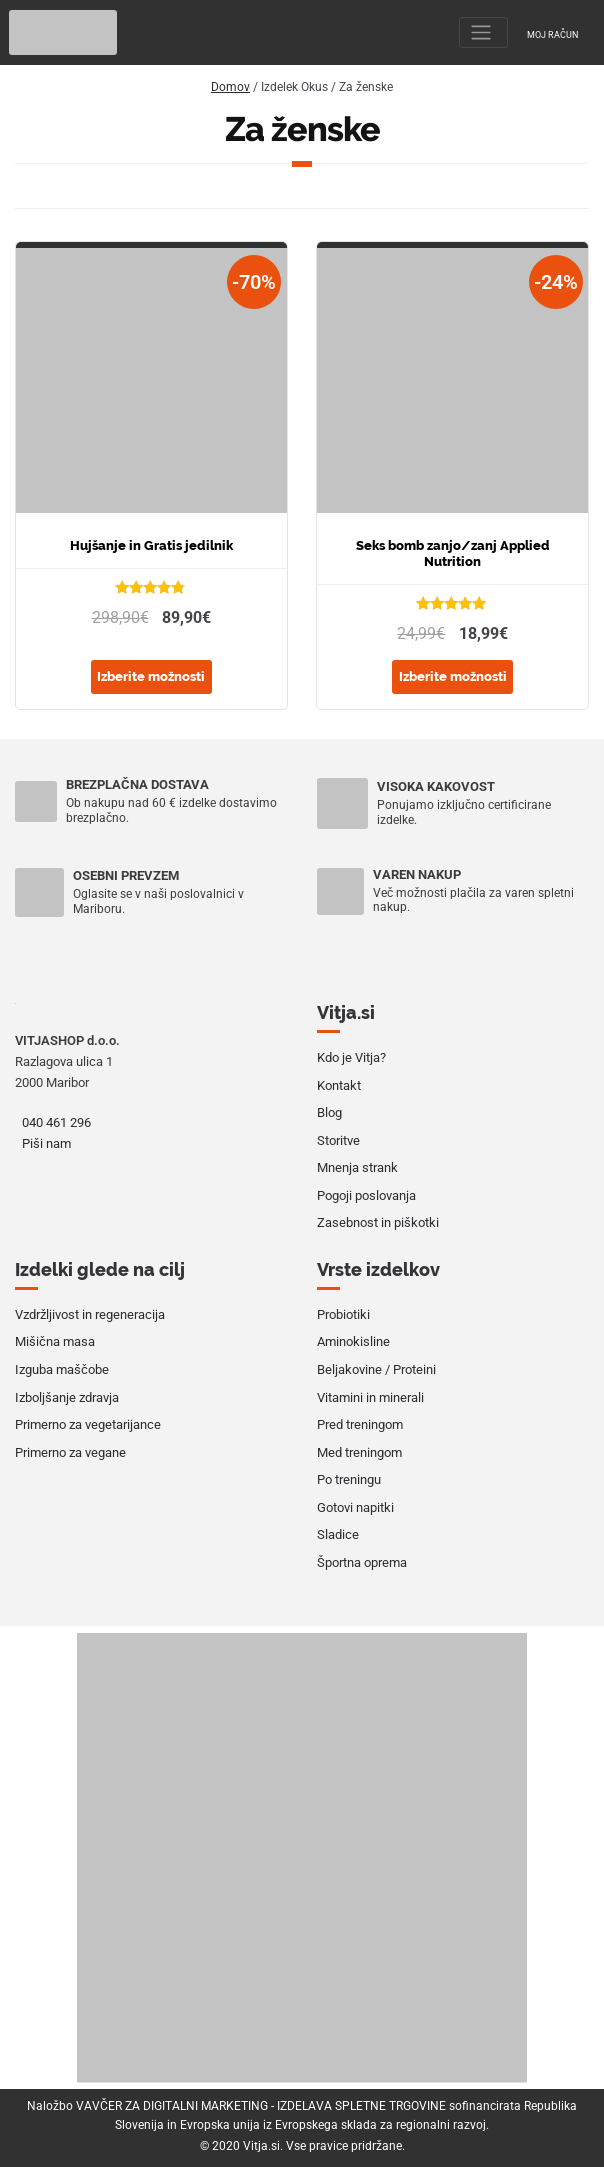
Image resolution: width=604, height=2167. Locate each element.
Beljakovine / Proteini (376, 1369)
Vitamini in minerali (370, 1397)
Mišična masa (55, 1341)
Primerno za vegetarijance (88, 1424)
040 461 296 (56, 1122)
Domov (230, 87)
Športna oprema (362, 1562)
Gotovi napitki (355, 1507)
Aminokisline (353, 1341)
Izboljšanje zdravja (67, 1397)
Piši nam (46, 1143)
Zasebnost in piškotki (378, 1222)
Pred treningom (360, 1424)
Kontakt (339, 1085)
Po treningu (349, 1479)
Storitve (338, 1140)
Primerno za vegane (70, 1452)
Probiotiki (343, 1314)
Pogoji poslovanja (366, 1195)
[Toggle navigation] (483, 33)
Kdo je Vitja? (351, 1057)
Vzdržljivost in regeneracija (90, 1314)
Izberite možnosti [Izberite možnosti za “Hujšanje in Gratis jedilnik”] (151, 676)
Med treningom (359, 1452)
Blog (329, 1112)
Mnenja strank (357, 1167)
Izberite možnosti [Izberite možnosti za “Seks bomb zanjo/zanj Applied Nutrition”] (453, 676)
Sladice (338, 1534)
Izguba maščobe (62, 1369)
